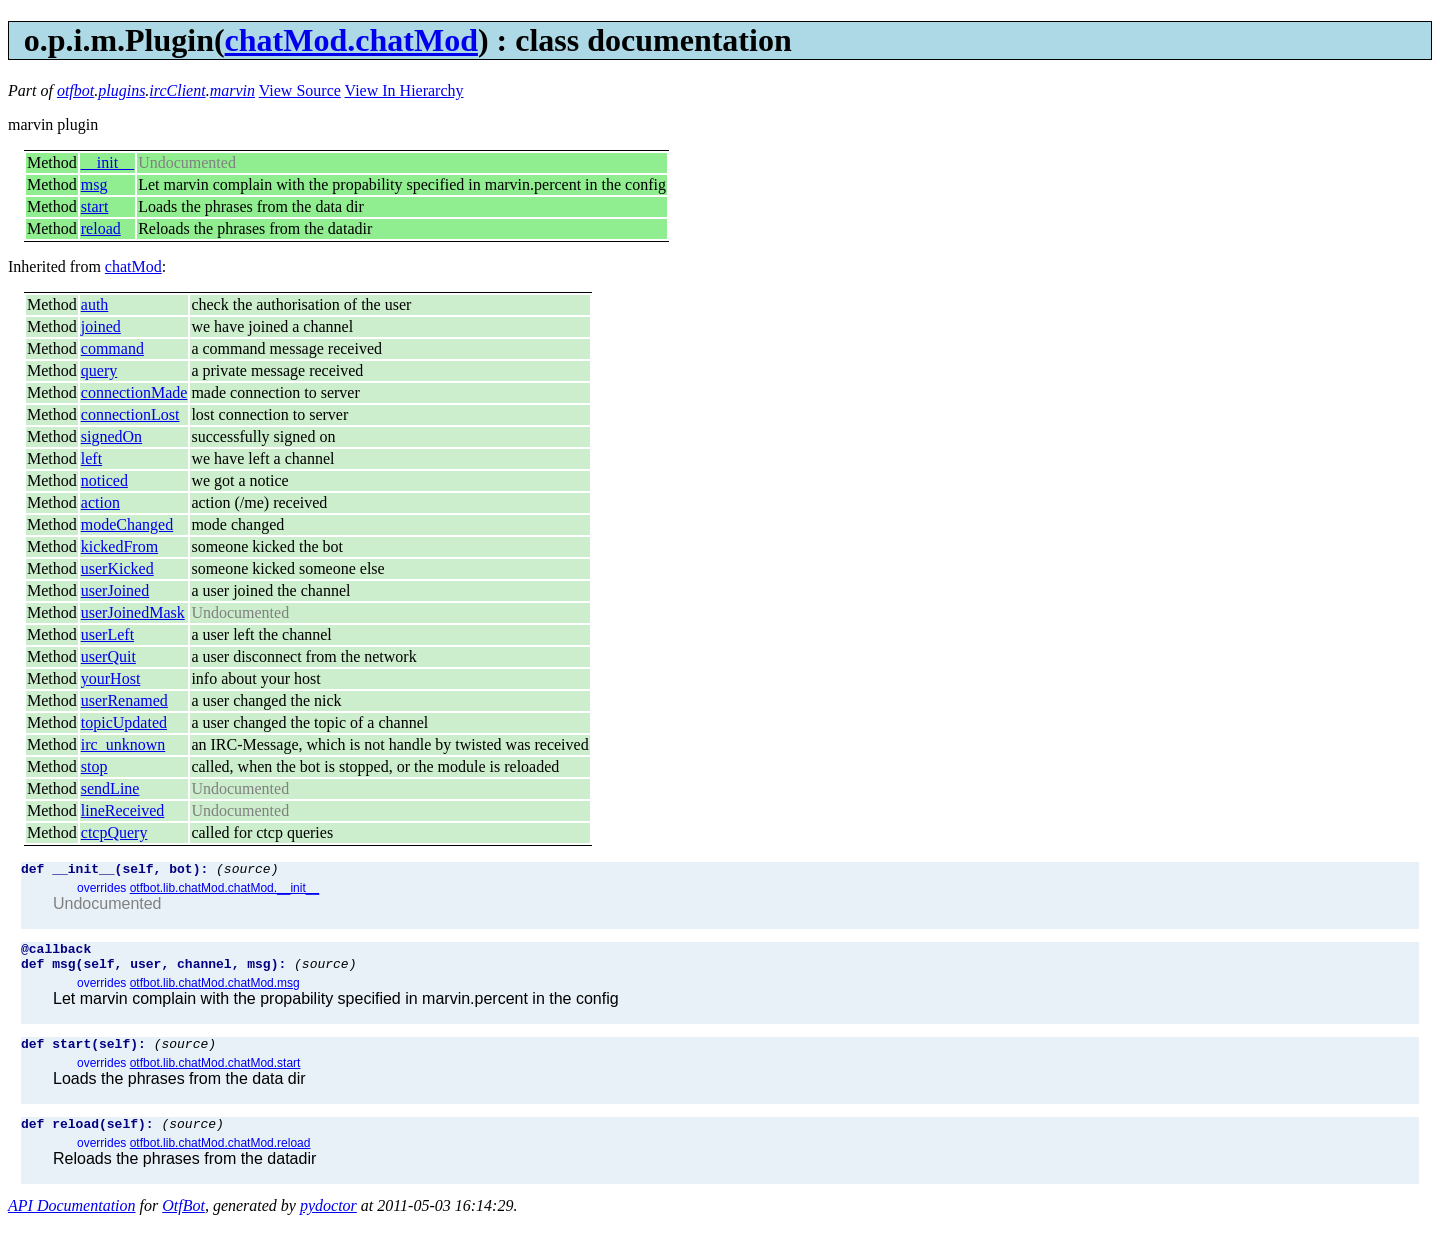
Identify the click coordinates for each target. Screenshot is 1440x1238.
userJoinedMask (133, 612)
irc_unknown (123, 744)
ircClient (177, 90)
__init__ (107, 162)
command (112, 348)
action (100, 502)
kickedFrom (119, 546)
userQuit (108, 656)
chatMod (133, 266)
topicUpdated (124, 722)
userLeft (107, 634)
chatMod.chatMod (351, 40)
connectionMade (134, 392)
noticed (104, 480)
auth (95, 304)
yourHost (111, 678)
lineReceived (123, 810)
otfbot (75, 90)
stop (94, 766)
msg (94, 184)
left (91, 458)
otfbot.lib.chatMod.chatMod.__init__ (224, 891)
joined (101, 326)
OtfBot (183, 1220)
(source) (247, 871)
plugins (121, 90)
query (99, 370)
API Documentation (72, 1220)
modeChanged (127, 524)
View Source (300, 90)
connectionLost (130, 414)
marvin (232, 90)
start (95, 206)
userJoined (115, 590)
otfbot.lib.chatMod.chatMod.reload (220, 1158)
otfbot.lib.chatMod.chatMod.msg (215, 992)
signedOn (111, 436)
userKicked (117, 568)
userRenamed (124, 700)
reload (101, 228)
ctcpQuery (114, 832)
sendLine (110, 788)
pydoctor (328, 1220)
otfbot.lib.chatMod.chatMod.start (215, 1075)
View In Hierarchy (404, 90)
